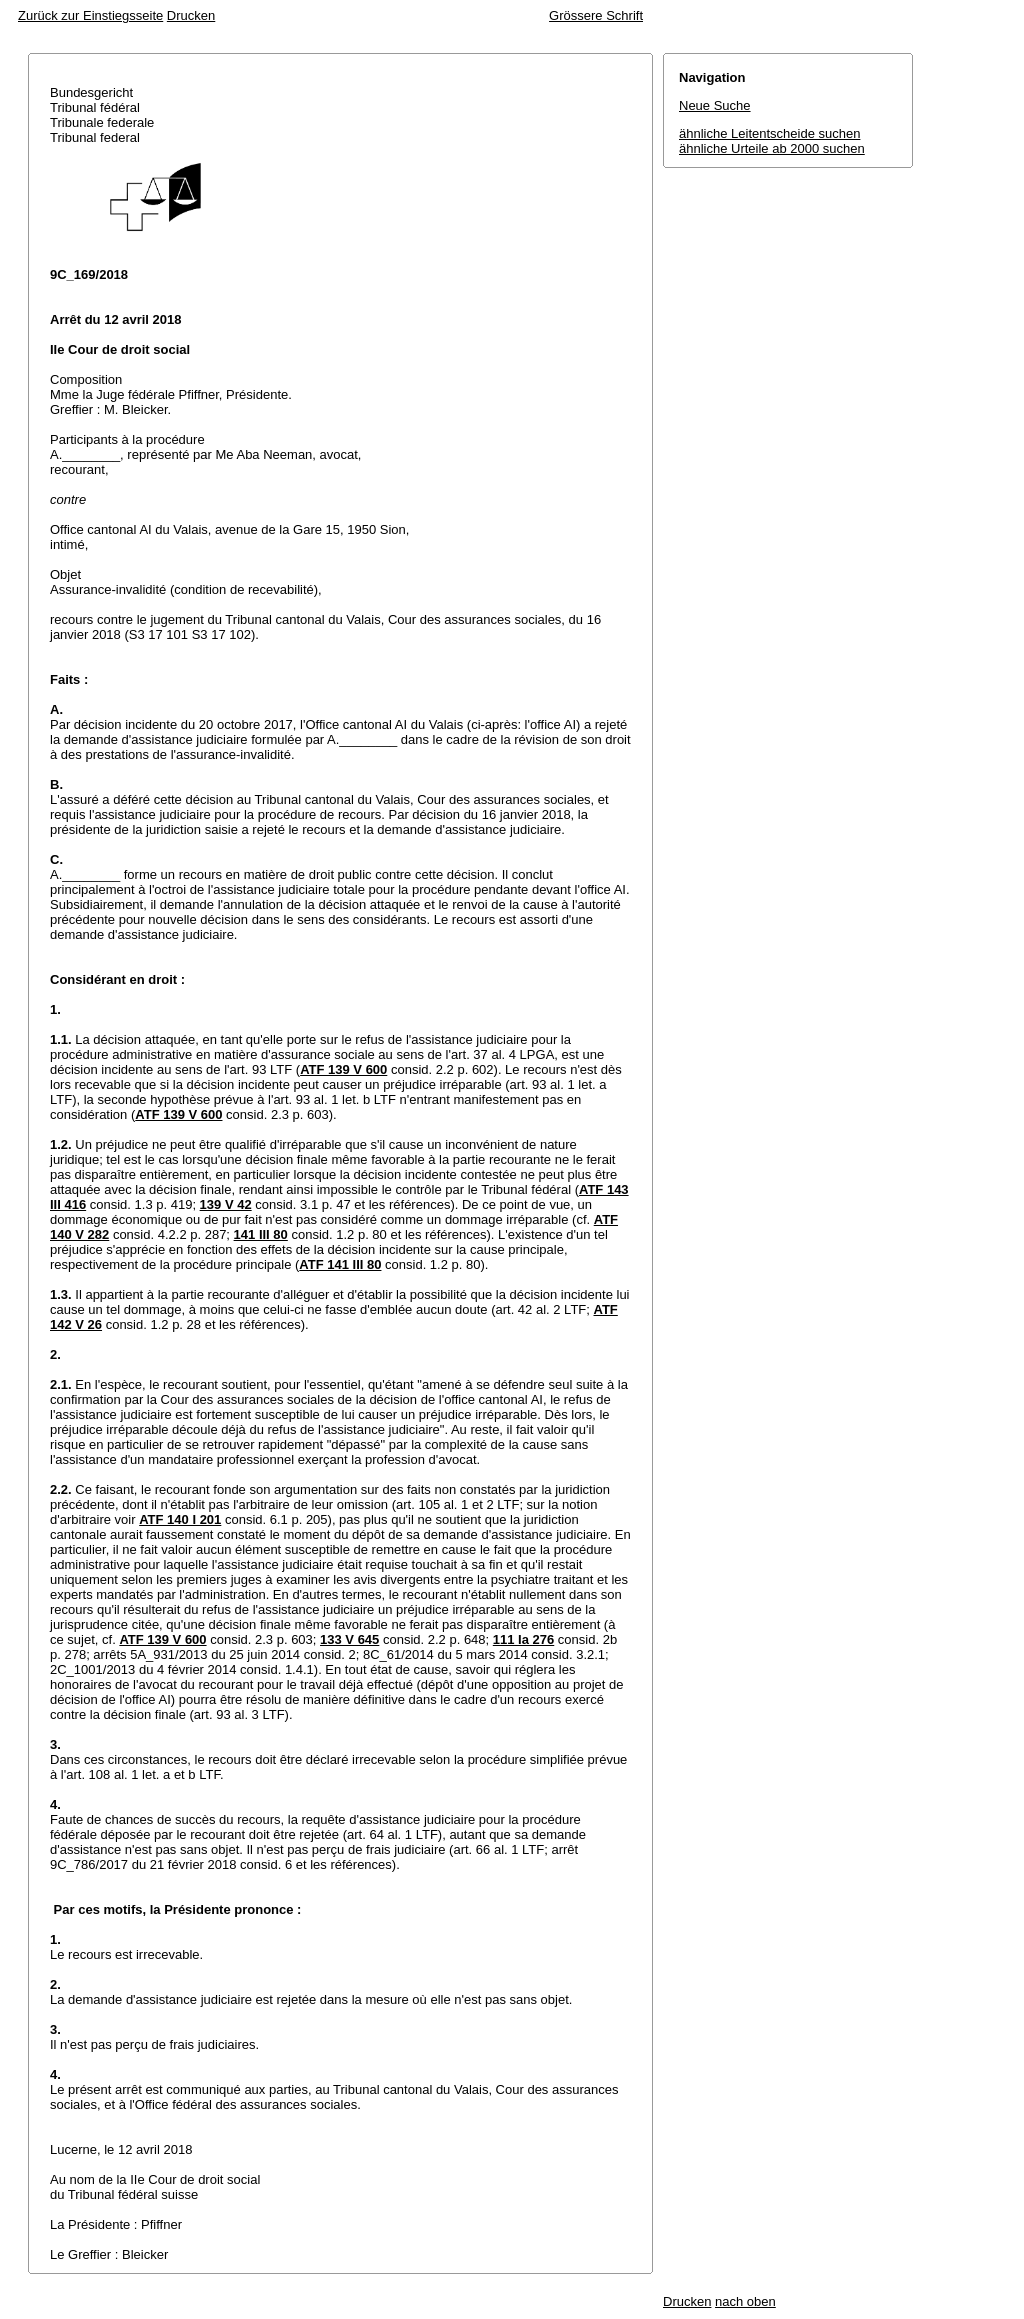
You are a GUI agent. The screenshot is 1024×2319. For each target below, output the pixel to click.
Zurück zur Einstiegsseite (90, 15)
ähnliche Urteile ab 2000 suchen (772, 148)
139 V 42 (226, 1204)
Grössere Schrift (596, 15)
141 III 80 (261, 1234)
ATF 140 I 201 (180, 1519)
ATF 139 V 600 (343, 1069)
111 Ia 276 (523, 1639)
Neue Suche (715, 105)
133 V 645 (349, 1639)
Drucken (191, 15)
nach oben (745, 2301)
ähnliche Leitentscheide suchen (769, 133)
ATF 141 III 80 (340, 1264)
